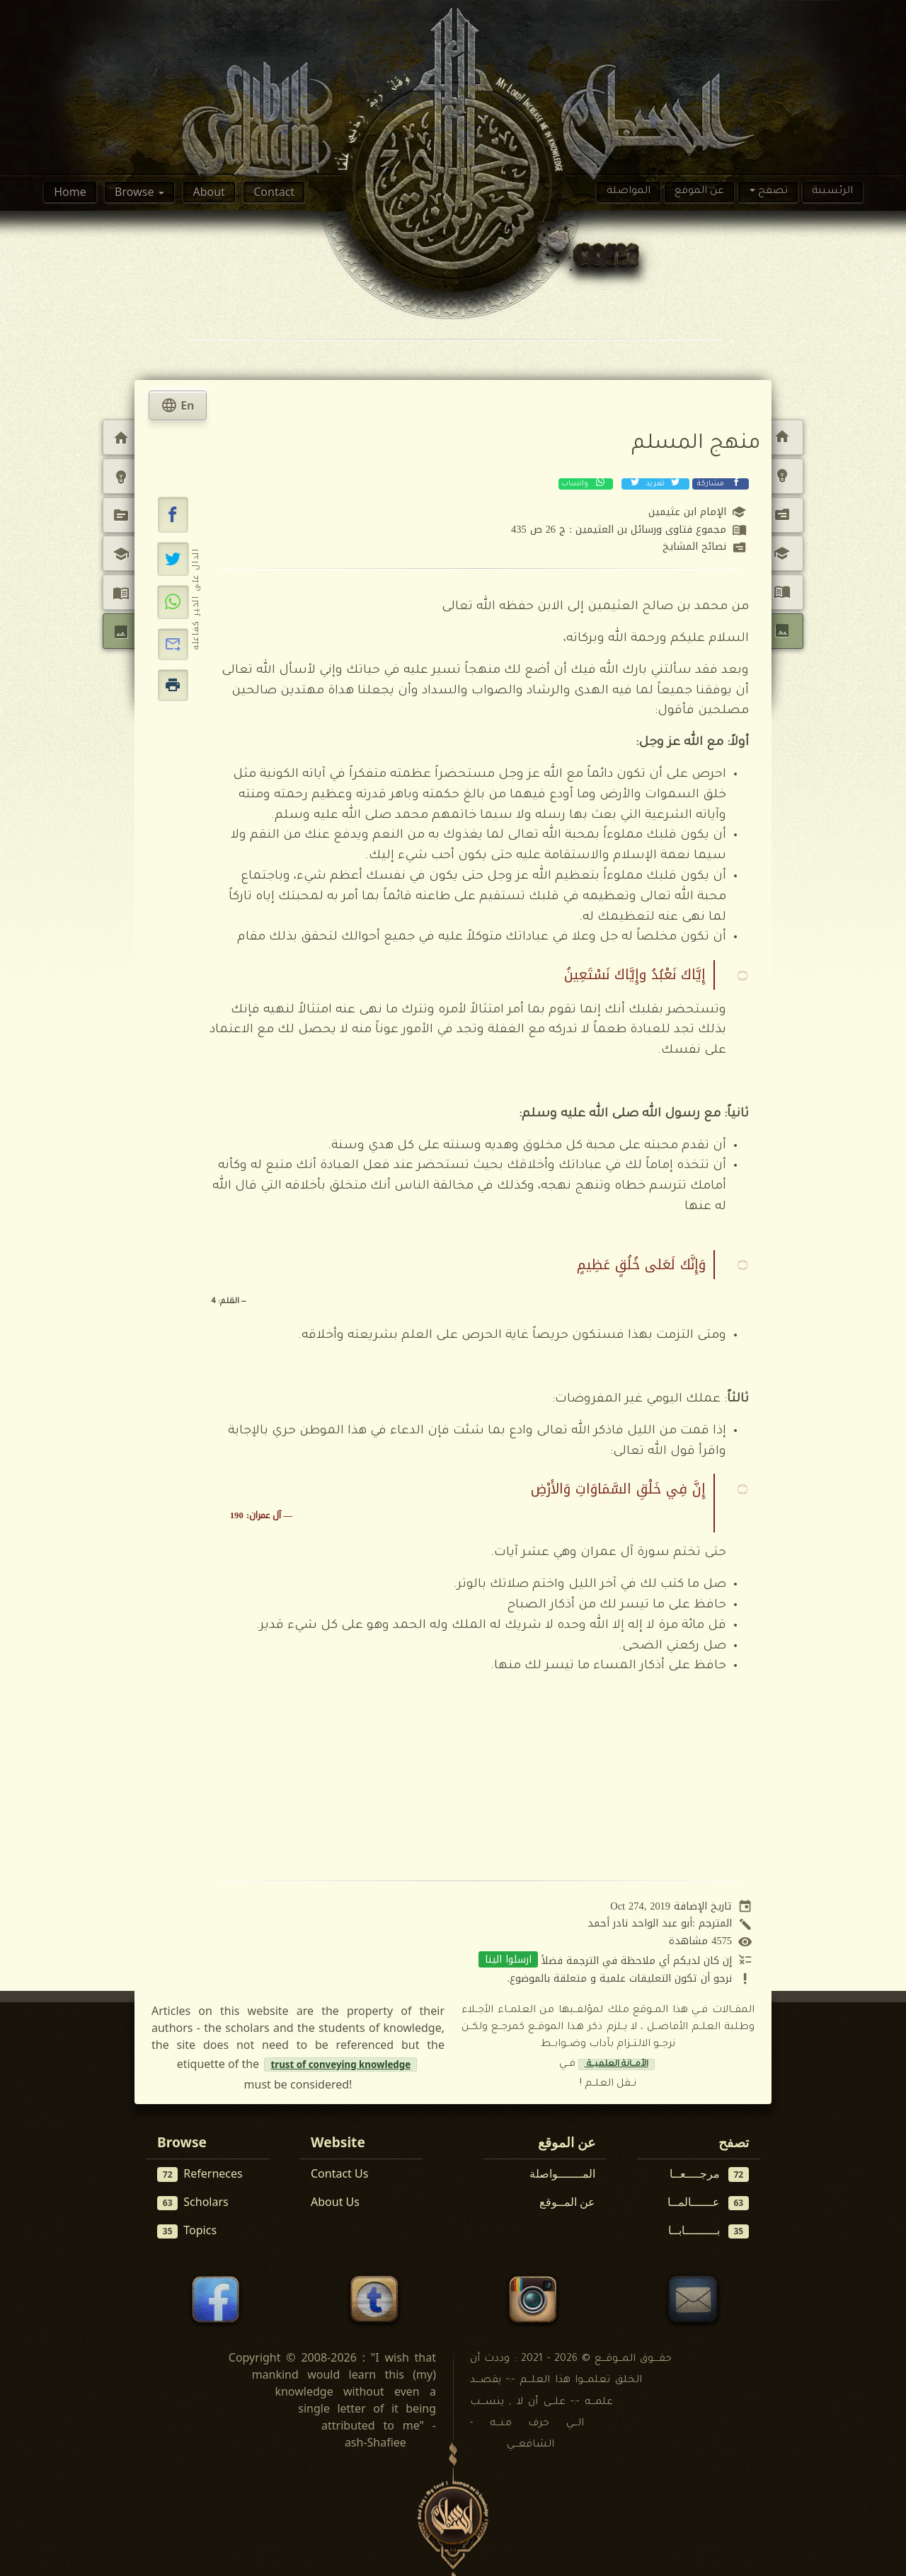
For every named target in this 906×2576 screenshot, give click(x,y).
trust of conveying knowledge (340, 2064)
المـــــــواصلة (562, 2173)
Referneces (200, 2174)
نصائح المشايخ (694, 546)
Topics (187, 2230)
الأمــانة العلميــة (616, 2064)
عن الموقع (699, 191)
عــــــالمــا (708, 2202)
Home (70, 192)
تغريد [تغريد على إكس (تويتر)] (654, 483)
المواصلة (628, 191)
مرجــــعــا (710, 2174)
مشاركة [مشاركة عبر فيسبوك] (719, 483)
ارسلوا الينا (508, 1959)
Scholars (193, 2202)
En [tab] (178, 405)
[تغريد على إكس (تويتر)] (173, 559)
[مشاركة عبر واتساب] (173, 602)
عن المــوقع (567, 2202)
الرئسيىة (832, 191)
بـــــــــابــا (709, 2230)
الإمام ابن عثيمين (687, 511)
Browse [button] (135, 192)
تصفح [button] (771, 191)
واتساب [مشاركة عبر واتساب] (584, 483)
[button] (173, 515)
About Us (335, 2202)
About (208, 192)
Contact (273, 192)
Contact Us (339, 2173)
